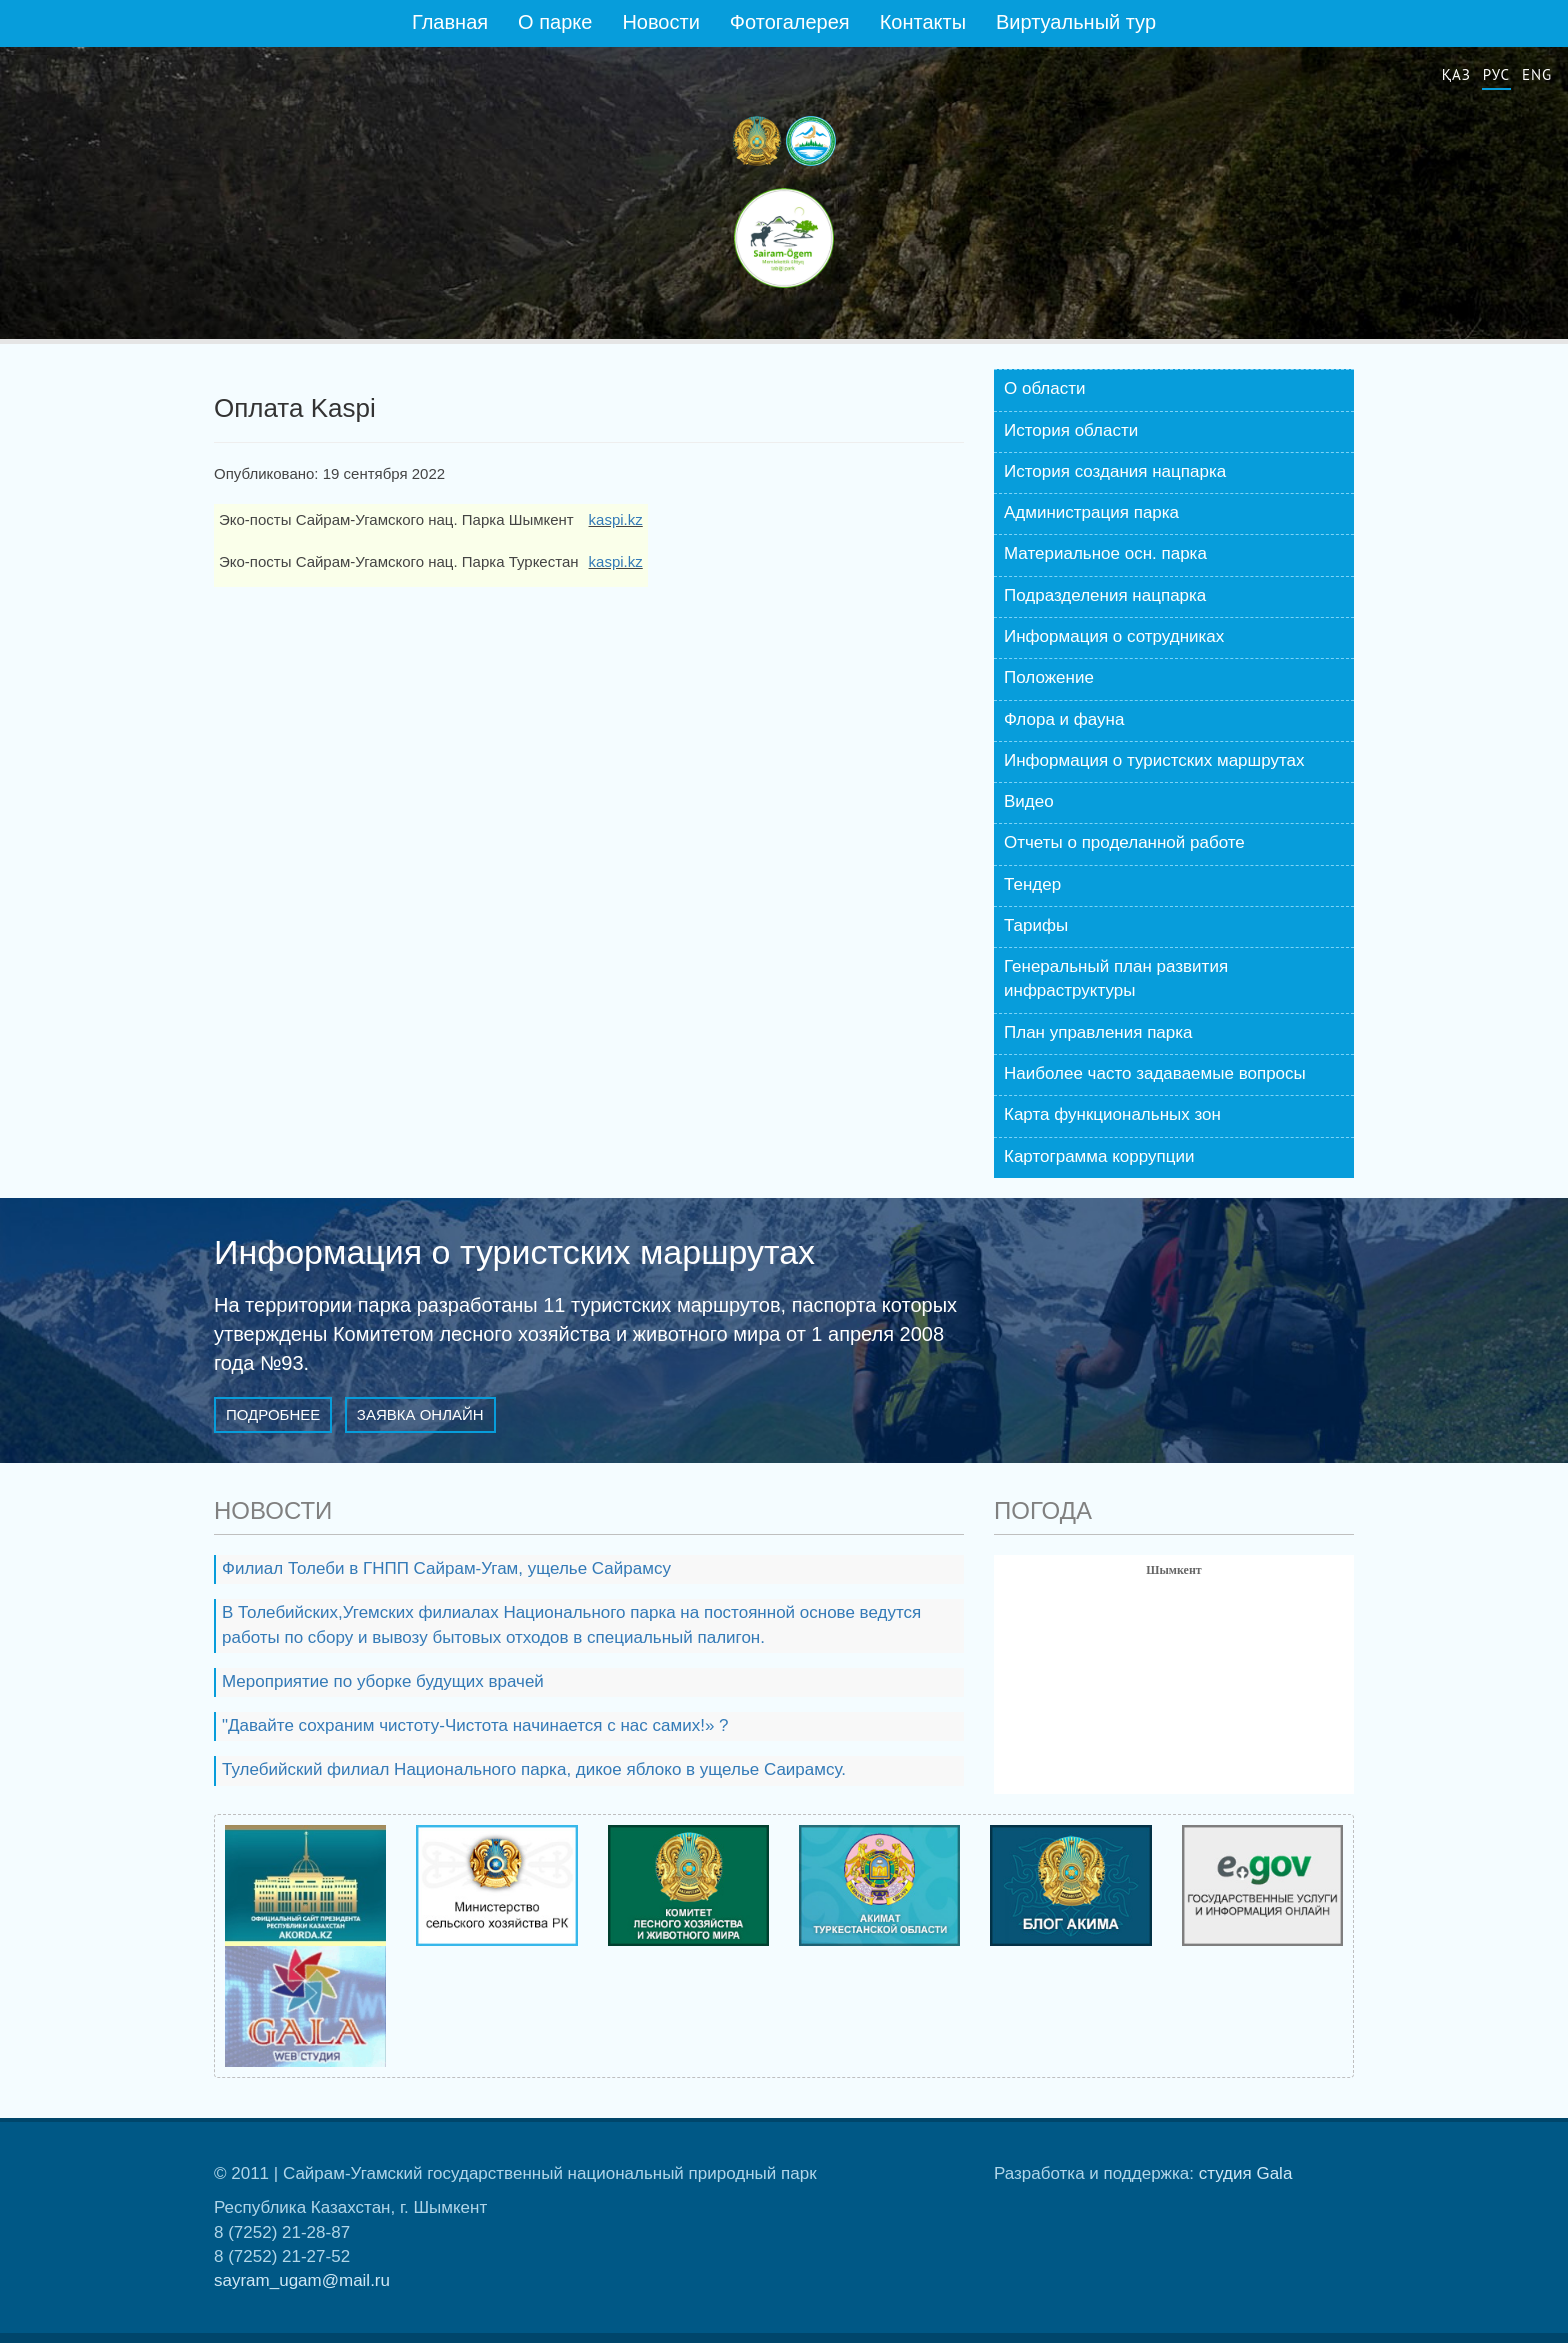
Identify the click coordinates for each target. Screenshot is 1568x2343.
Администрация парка (1091, 512)
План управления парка (1098, 1032)
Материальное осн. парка (1105, 553)
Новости (660, 22)
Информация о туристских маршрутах (1154, 760)
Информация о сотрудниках (1114, 636)
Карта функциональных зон (1112, 1114)
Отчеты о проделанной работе (1124, 842)
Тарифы (1036, 925)
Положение (1049, 677)
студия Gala (1246, 2173)
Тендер (1032, 884)
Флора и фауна (1064, 719)
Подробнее (273, 1414)
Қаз (1456, 74)
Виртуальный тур (1076, 22)
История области (1071, 430)
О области (1045, 388)
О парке (555, 22)
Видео (1029, 801)
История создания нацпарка (1115, 471)
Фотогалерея (790, 22)
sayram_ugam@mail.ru (302, 2280)
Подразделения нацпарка (1105, 595)
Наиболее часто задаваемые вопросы (1155, 1073)
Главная (450, 22)
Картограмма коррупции (1099, 1156)
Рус (1496, 74)
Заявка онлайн (420, 1414)
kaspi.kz (616, 519)
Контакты (923, 22)
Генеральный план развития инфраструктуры (1116, 978)
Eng (1537, 74)
